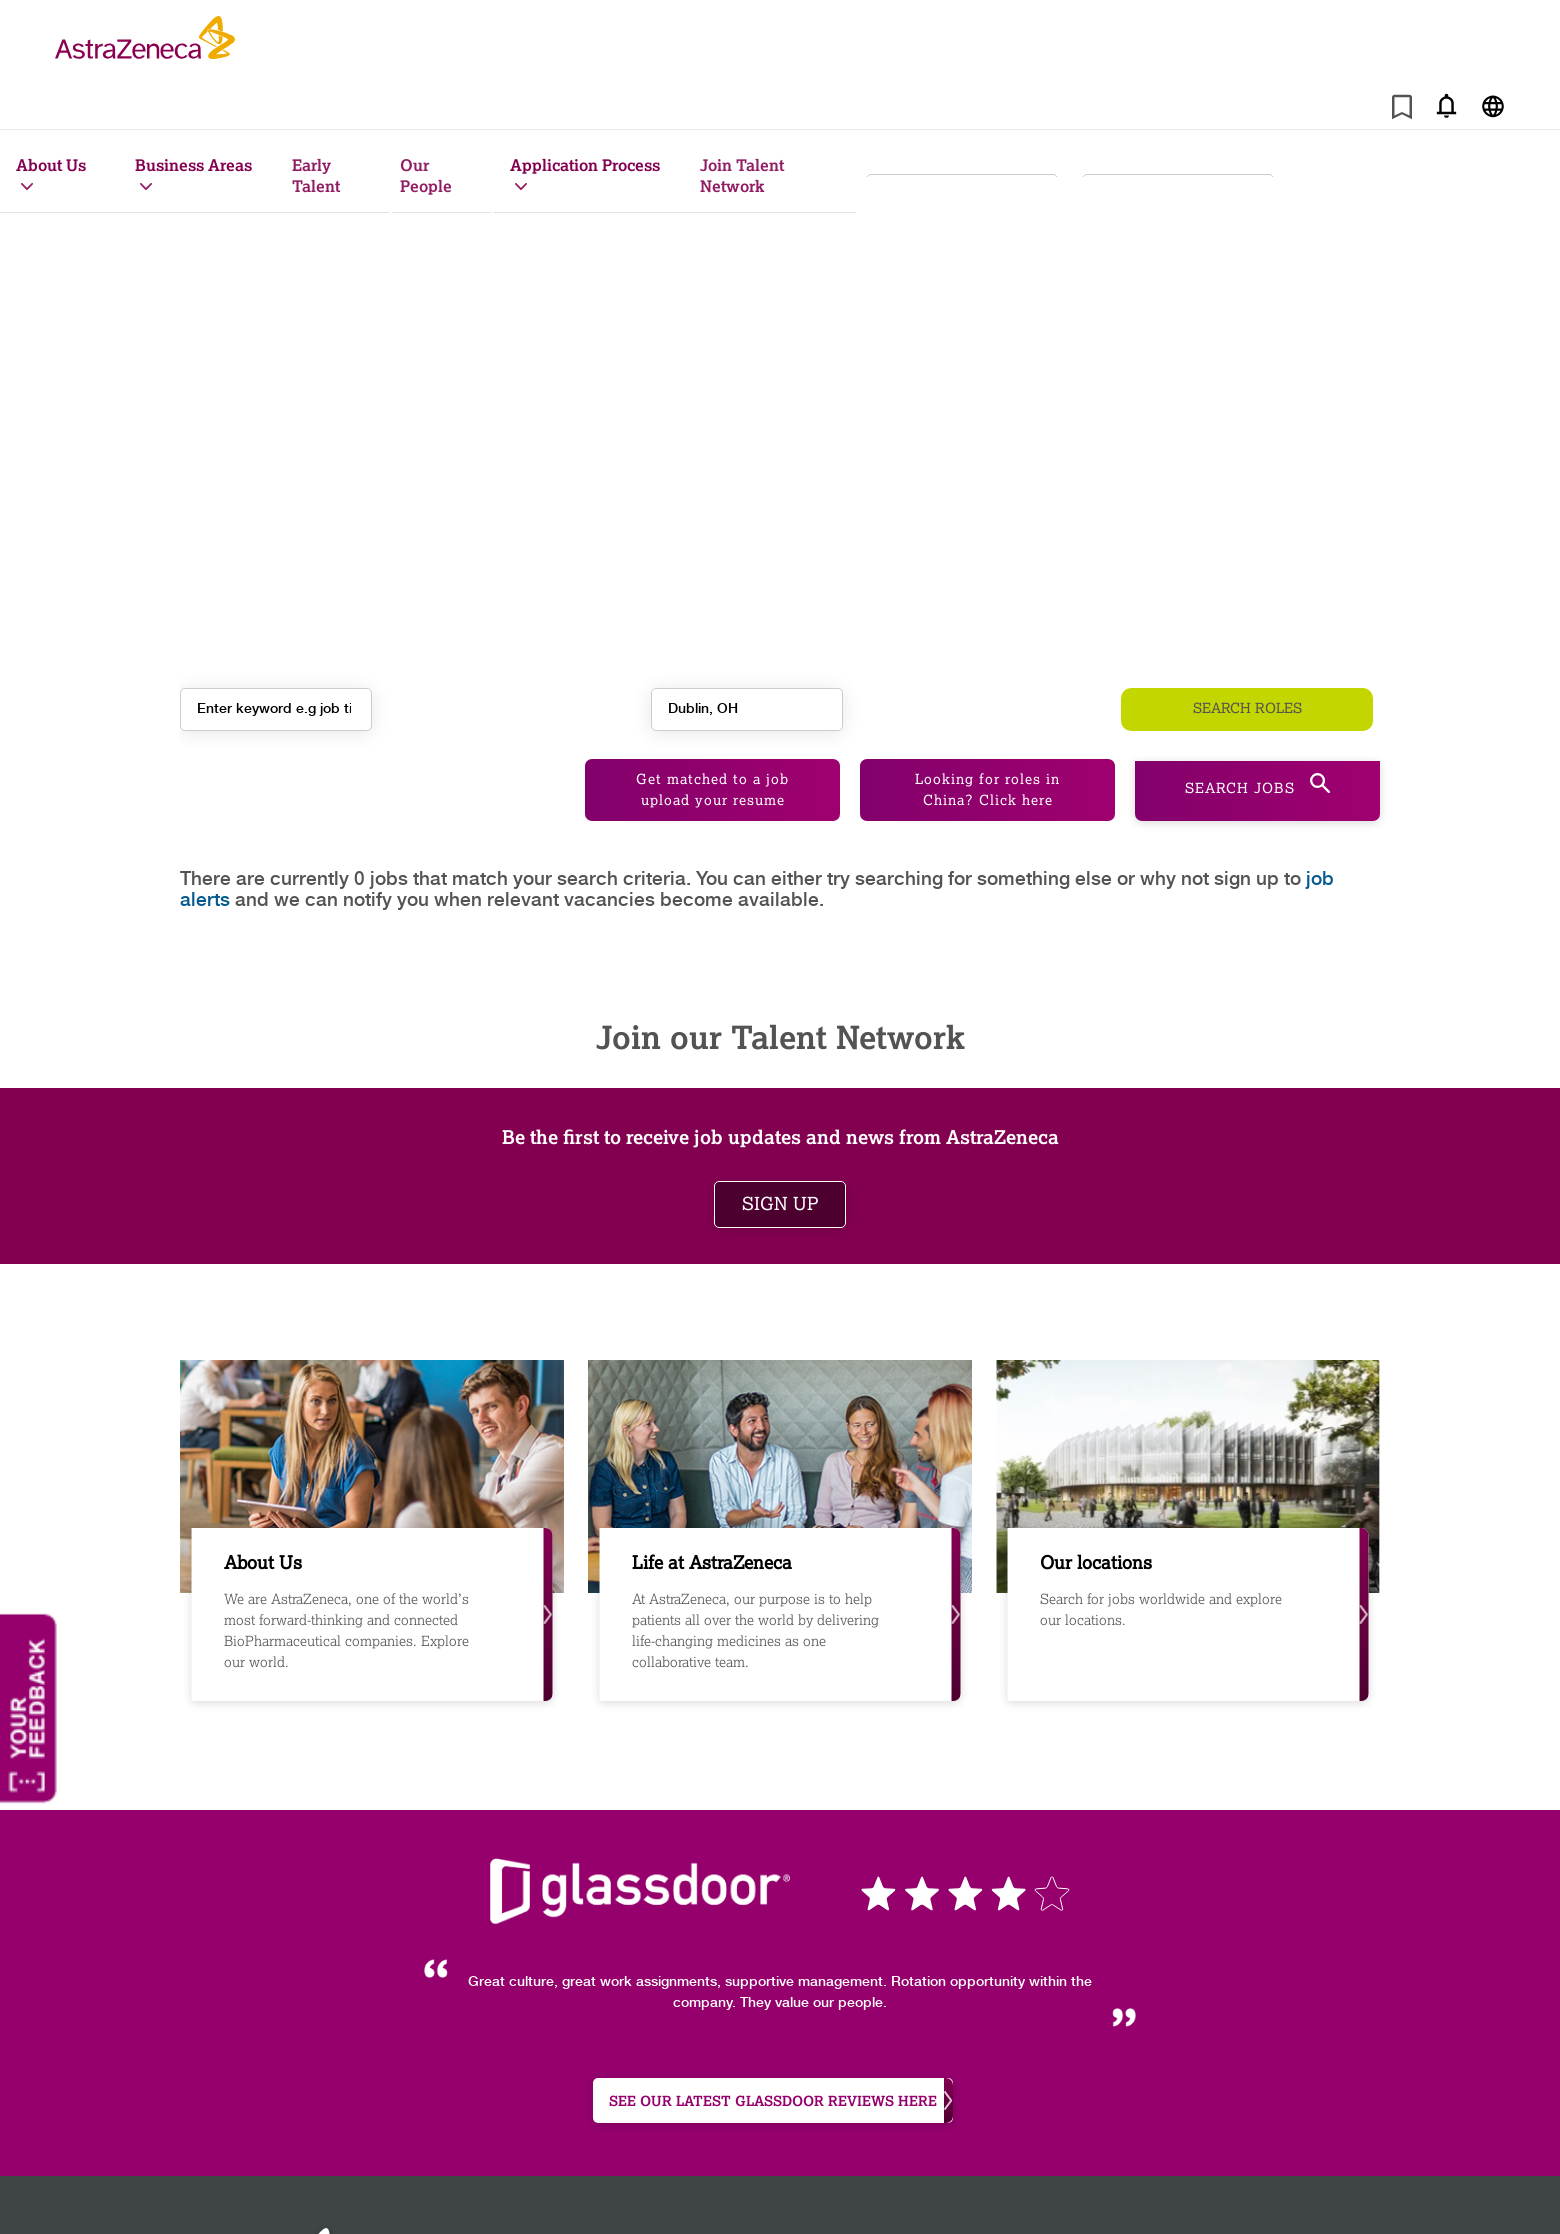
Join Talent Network (742, 175)
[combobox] (1178, 180)
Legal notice (1077, 2189)
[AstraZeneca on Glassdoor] (1365, 2192)
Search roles (1247, 694)
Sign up (780, 1144)
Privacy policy (694, 2189)
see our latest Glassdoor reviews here (781, 2041)
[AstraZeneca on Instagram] (1193, 2192)
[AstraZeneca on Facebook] (1236, 2192)
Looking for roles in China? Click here (987, 731)
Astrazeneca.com (761, 2210)
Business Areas (193, 164)
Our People (426, 175)
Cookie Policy (556, 2189)
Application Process (585, 164)
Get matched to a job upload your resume (712, 731)
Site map (434, 2189)
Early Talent (316, 175)
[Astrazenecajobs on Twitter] (1322, 2192)
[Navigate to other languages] (1492, 105)
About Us (51, 164)
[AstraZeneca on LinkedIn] (1279, 2192)
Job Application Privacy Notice (888, 2189)
